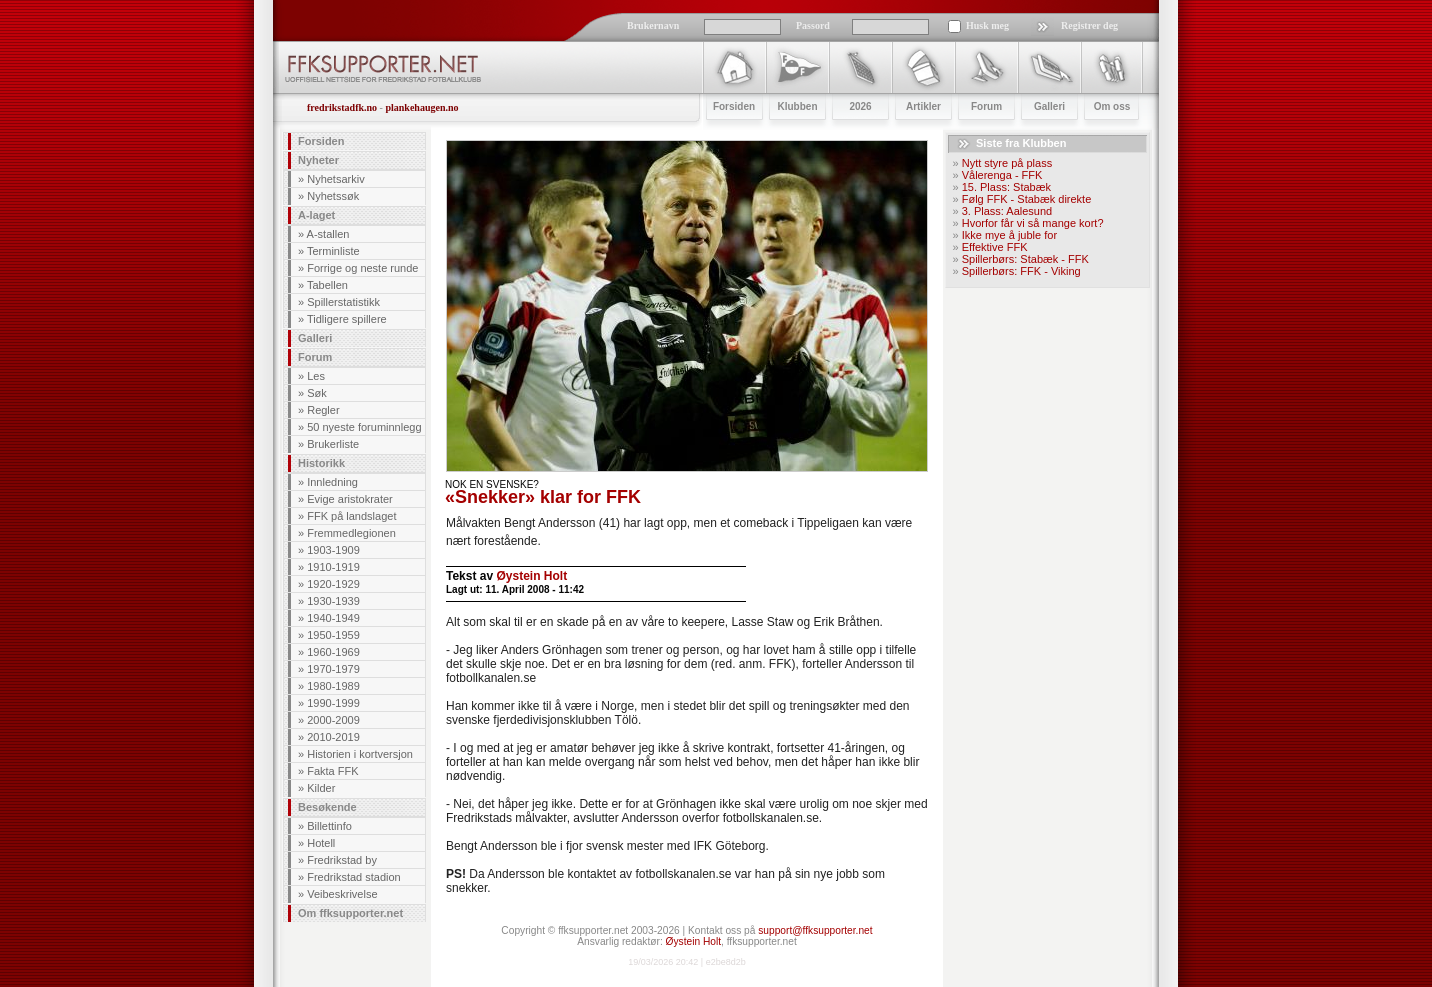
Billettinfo (329, 826)
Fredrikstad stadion (354, 877)
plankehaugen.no (421, 107)
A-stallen (328, 234)
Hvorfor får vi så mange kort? (1033, 223)
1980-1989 (333, 686)
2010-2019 (333, 737)
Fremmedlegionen (351, 533)
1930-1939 (333, 601)
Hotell (321, 843)
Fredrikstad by (342, 860)
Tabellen (327, 285)
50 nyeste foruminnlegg (364, 427)
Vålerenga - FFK (1002, 175)
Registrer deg (1089, 25)
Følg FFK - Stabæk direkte (1027, 199)
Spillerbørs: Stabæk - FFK (1025, 259)
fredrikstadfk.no (342, 107)
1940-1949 (333, 618)
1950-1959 (333, 635)
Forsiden (321, 141)
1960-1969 (333, 652)
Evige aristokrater (350, 499)
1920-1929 (333, 584)
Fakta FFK (332, 771)
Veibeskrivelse (342, 894)
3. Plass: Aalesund (1007, 211)
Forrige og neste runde (362, 268)
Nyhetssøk (333, 196)
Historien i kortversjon (360, 754)
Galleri (315, 338)
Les (316, 376)
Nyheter (318, 160)
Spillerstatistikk (343, 302)
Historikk (321, 463)
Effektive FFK (995, 247)
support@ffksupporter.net (815, 930)
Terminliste (333, 251)
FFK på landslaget (351, 516)
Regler (323, 410)
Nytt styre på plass (1007, 163)
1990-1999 (333, 703)
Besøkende (327, 807)
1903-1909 (333, 550)
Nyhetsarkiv (335, 179)
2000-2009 (333, 720)
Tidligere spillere (347, 319)
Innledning (332, 482)
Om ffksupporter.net (350, 913)
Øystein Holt (531, 576)
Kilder (321, 788)
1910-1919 (333, 567)
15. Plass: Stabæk (1006, 187)
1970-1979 (333, 669)
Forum (315, 357)
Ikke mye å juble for (1009, 235)
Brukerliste (333, 444)
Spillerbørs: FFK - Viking (1021, 271)
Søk (317, 393)
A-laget (316, 215)
